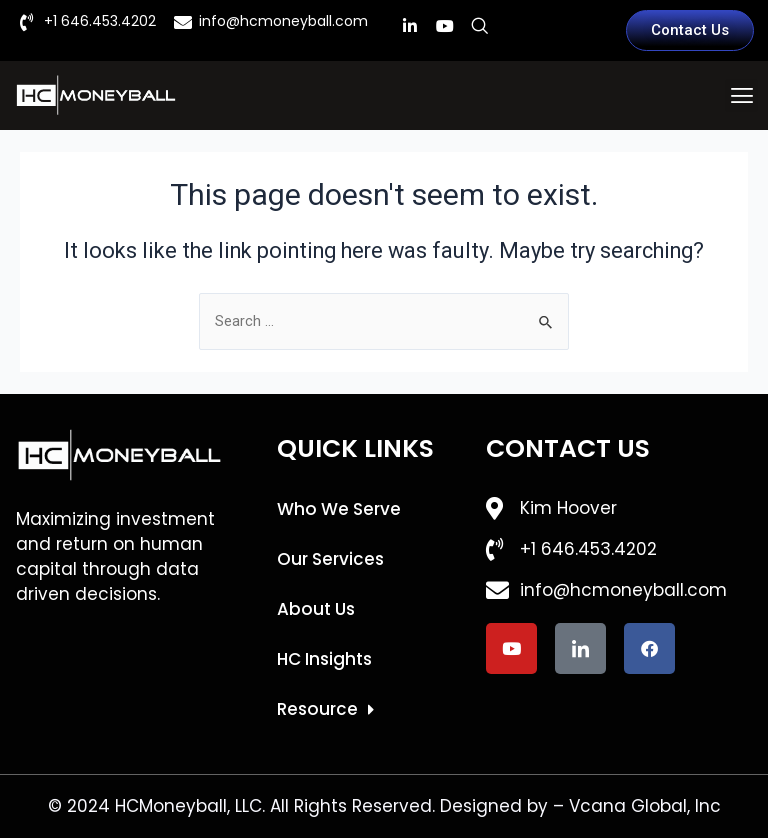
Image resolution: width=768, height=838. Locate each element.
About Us (316, 609)
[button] (741, 95)
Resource (325, 709)
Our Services (330, 559)
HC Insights (324, 659)
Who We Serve (339, 509)
